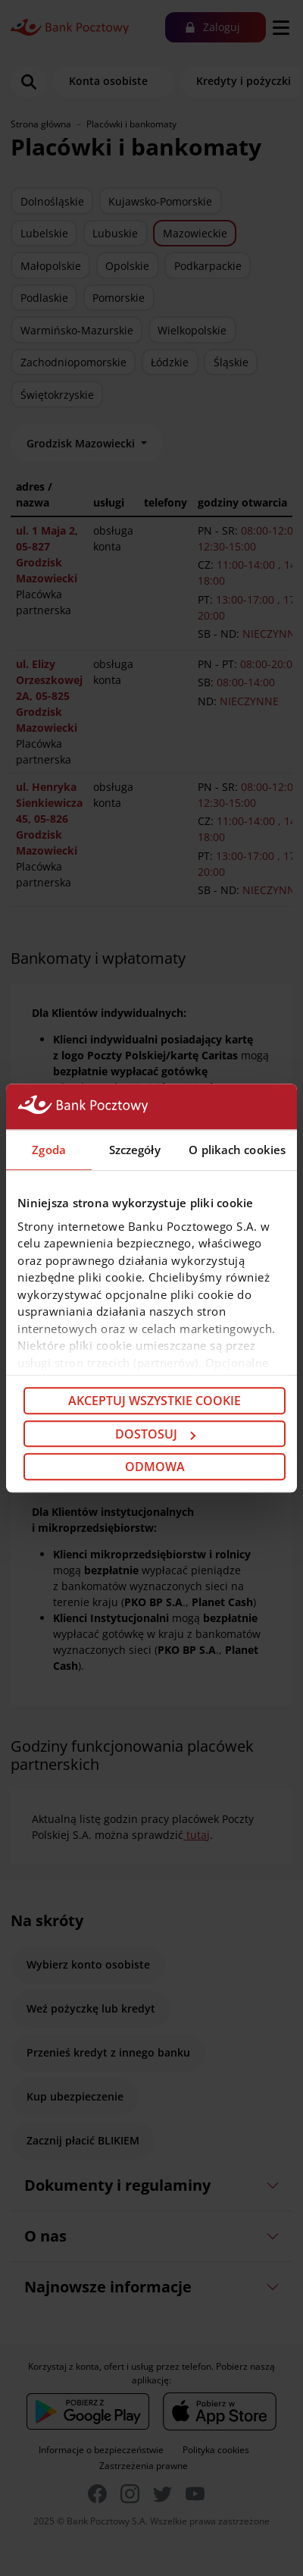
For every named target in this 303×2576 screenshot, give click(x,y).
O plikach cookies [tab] (237, 1149)
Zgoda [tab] (49, 1149)
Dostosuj (155, 1434)
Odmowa (155, 1466)
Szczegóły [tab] (135, 1149)
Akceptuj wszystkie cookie (154, 1400)
